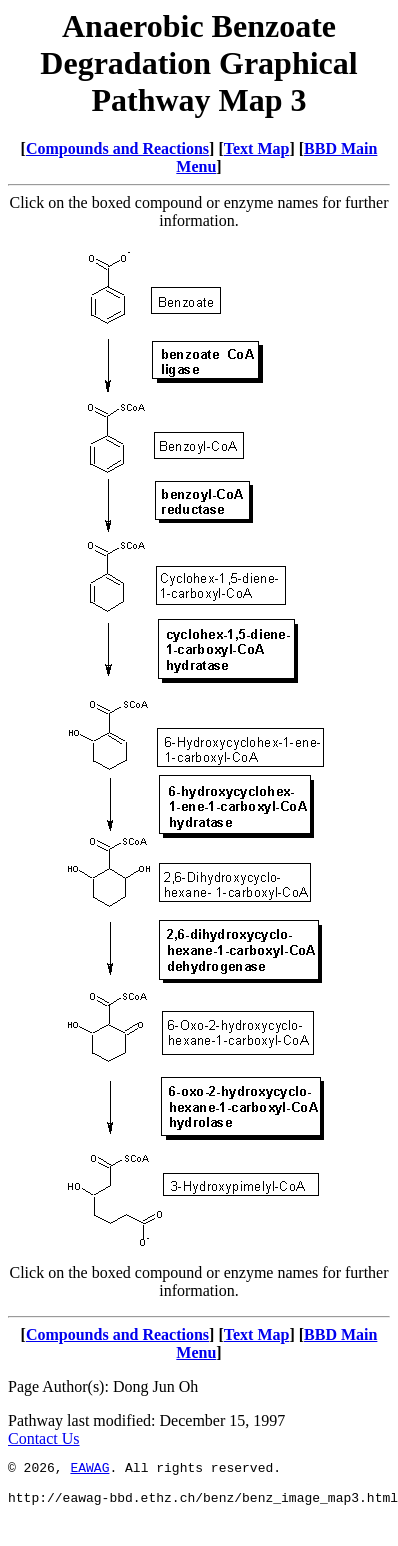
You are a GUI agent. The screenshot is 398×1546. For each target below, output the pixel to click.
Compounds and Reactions (117, 148)
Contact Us (44, 1438)
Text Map (257, 148)
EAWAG (89, 1470)
